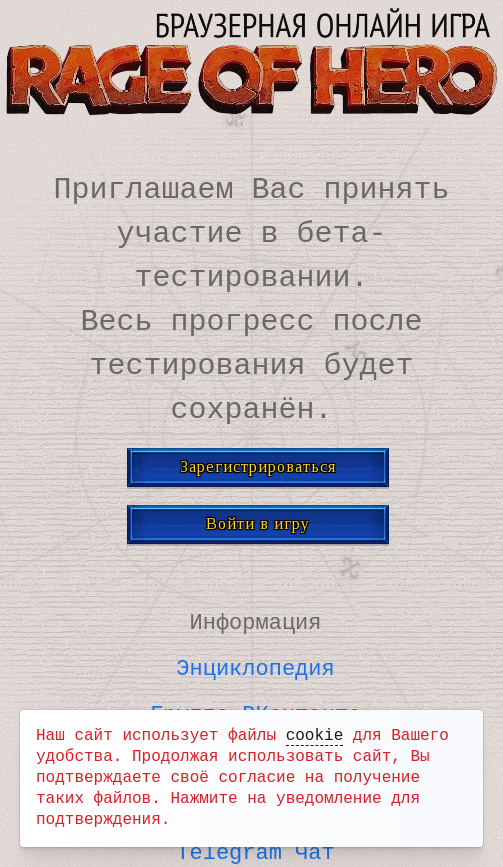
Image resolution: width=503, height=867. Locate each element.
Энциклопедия (255, 665)
